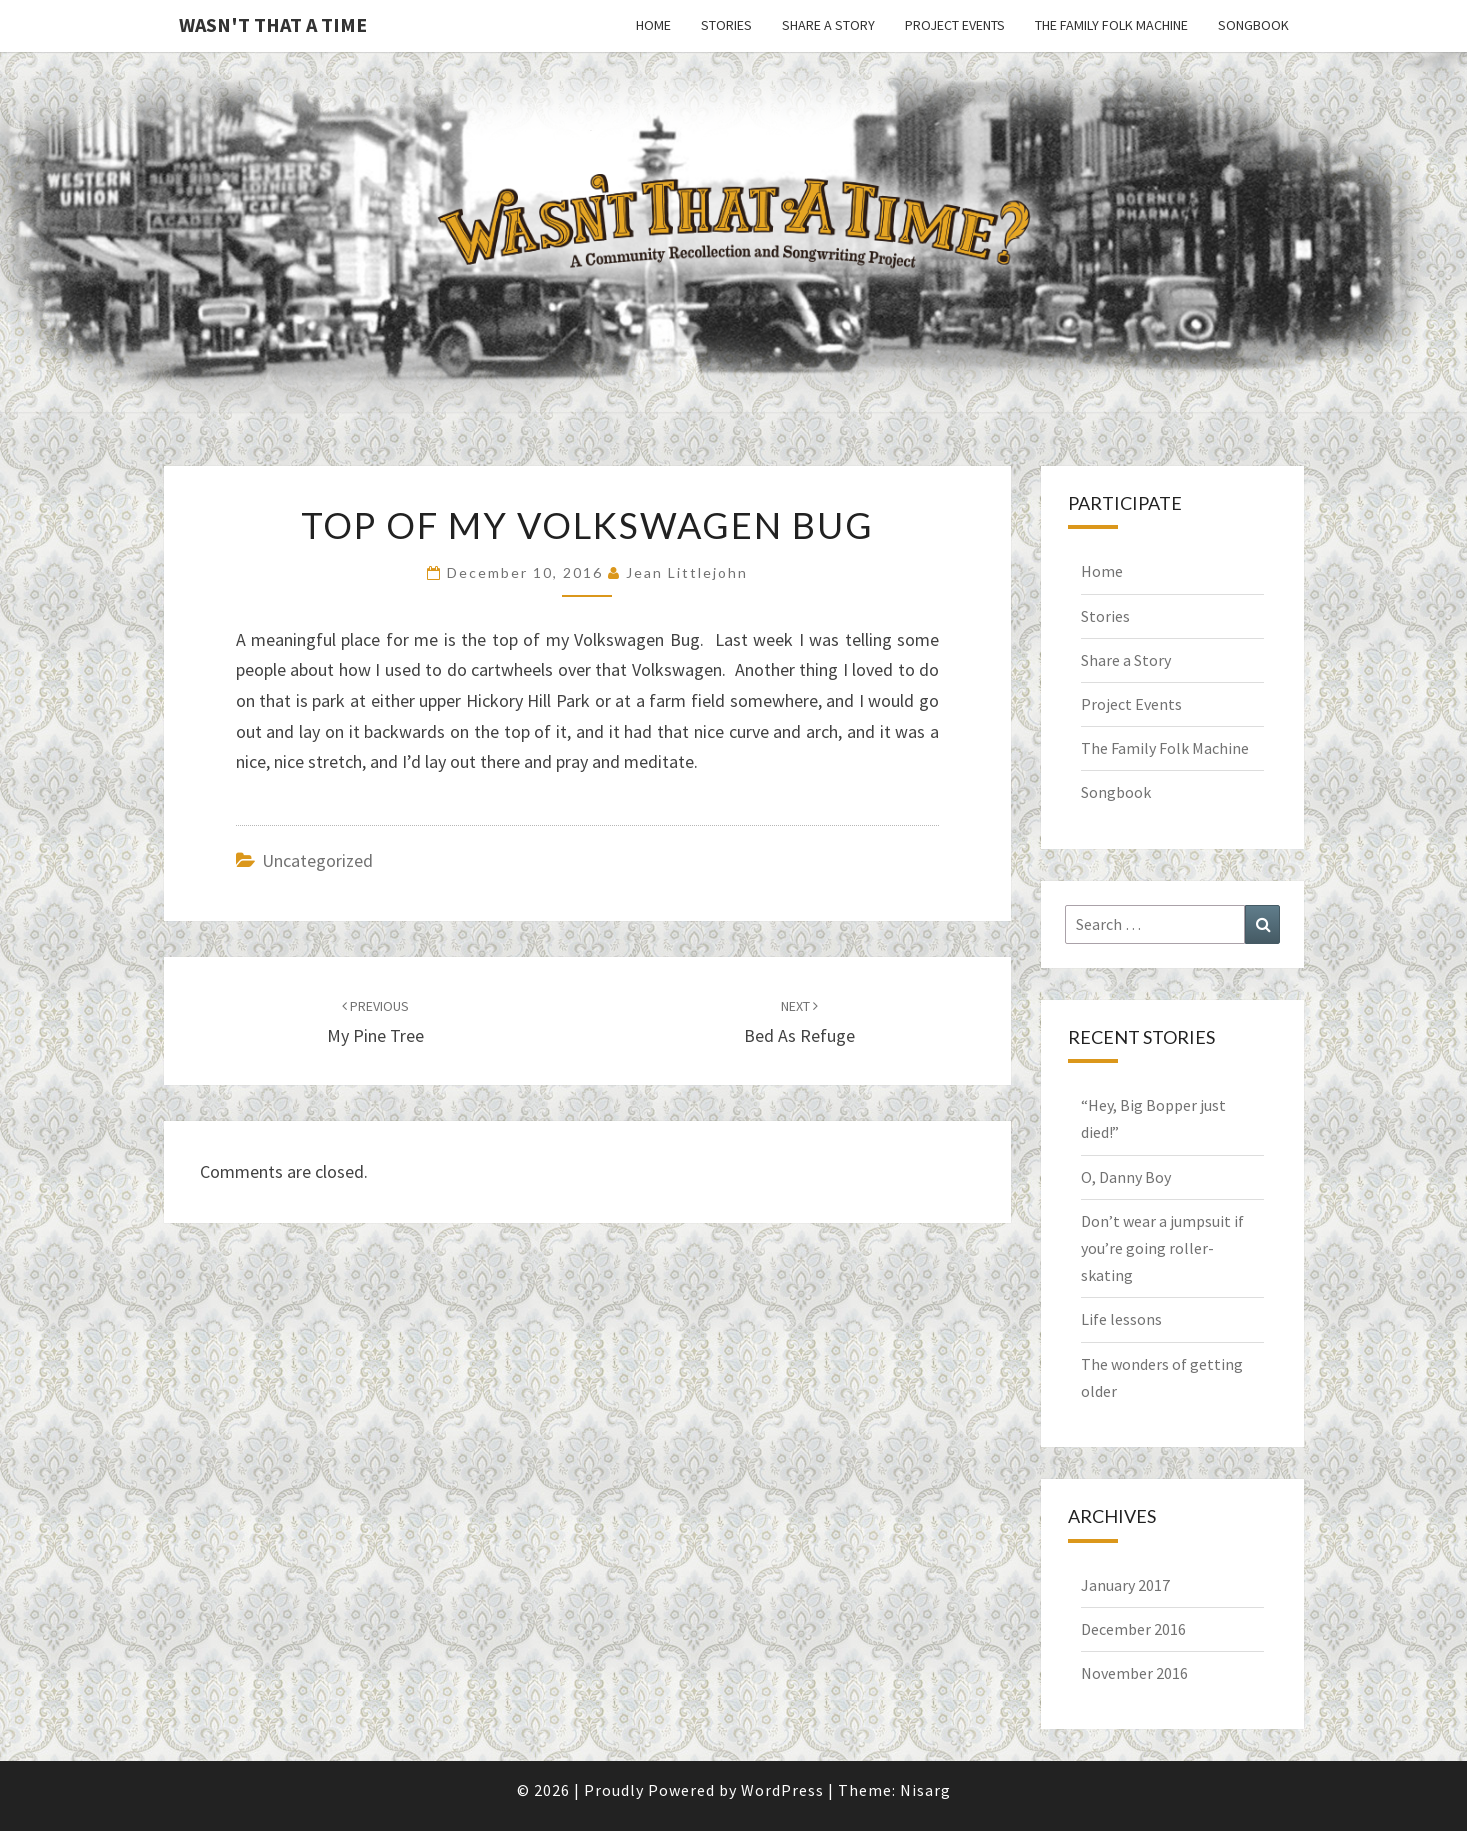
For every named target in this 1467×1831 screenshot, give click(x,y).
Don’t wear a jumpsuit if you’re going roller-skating (1162, 1248)
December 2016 (1133, 1629)
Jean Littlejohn (687, 572)
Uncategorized (317, 860)
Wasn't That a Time (273, 24)
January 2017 (1125, 1585)
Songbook (1253, 25)
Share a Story (828, 25)
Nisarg (925, 1790)
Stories (726, 25)
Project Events (955, 25)
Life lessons (1121, 1319)
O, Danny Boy (1126, 1177)
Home (653, 25)
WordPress (782, 1790)
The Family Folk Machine (1111, 25)
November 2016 (1134, 1673)
